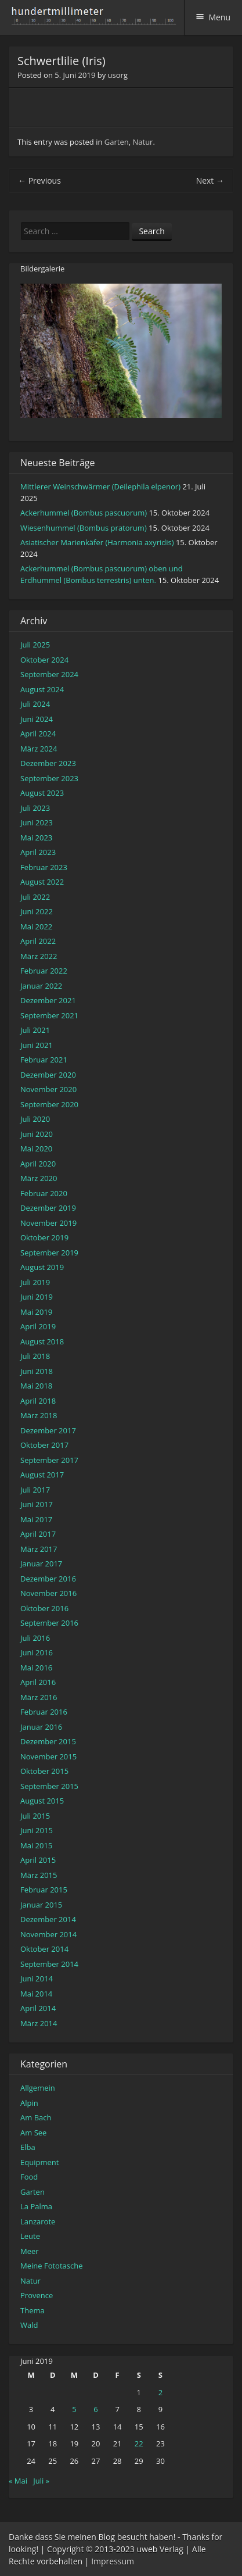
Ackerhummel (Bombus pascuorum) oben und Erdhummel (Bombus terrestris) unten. (101, 574)
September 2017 (49, 1460)
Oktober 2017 (44, 1445)
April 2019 (38, 1326)
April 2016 (38, 1682)
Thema (32, 2310)
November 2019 (48, 1223)
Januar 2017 (41, 1563)
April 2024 (38, 733)
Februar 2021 (43, 1059)
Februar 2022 (43, 970)
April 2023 (38, 852)
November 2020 (48, 1089)
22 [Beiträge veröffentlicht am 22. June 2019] (139, 2443)
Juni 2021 (36, 1045)
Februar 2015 (43, 1889)
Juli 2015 (35, 1816)
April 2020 (38, 1163)
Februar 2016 (43, 1711)
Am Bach (35, 2117)
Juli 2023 (35, 808)
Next (210, 180)
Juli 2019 (35, 1282)
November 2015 (48, 1756)
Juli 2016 (35, 1638)
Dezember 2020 (48, 1074)
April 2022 (38, 941)
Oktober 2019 (44, 1237)
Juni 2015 (36, 1830)
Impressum (112, 2561)
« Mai (18, 2480)
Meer (29, 2251)
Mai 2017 (36, 1519)
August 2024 (42, 689)
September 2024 (49, 674)
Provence (36, 2295)
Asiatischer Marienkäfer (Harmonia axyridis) (97, 542)
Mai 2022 (36, 926)
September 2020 (49, 1104)
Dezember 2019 (48, 1208)
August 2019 (42, 1267)
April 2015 (38, 1860)
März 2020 (38, 1178)
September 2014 (49, 1964)
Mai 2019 (36, 1312)
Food (29, 2176)
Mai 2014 (36, 1993)
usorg (118, 75)
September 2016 (49, 1623)
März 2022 (38, 956)
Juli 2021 (35, 1030)
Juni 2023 (36, 822)
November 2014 (48, 1934)
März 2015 (38, 1875)
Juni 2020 (36, 1134)
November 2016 (48, 1593)
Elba (27, 2147)
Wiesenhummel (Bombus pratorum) (83, 528)
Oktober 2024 (44, 659)
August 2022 (42, 881)
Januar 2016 (41, 1727)
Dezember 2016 (48, 1578)
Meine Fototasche (51, 2265)
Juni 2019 (36, 1296)
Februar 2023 (43, 867)
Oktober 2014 (44, 1949)
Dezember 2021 (48, 1000)
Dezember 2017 (48, 1430)
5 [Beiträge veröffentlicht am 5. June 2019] (74, 2409)
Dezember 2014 (48, 1919)
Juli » (41, 2480)
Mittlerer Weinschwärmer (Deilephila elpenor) (100, 486)
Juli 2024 (35, 704)
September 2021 (49, 1015)
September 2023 (49, 778)
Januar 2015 (41, 1904)
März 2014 (38, 2023)
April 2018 (38, 1401)
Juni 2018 (36, 1371)
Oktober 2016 (44, 1608)
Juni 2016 (36, 1652)
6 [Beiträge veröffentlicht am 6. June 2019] (95, 2409)
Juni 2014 (36, 1978)
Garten (116, 142)
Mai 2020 (36, 1148)
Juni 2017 (36, 1504)
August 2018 (42, 1341)
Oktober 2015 (44, 1771)
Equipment (39, 2162)
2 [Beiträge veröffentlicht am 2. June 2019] (160, 2392)
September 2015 (49, 1786)
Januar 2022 (41, 986)
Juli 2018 (35, 1356)
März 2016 (38, 1697)
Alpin (29, 2103)
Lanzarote (37, 2221)
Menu (219, 17)
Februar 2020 (43, 1193)
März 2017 (38, 1549)
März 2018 (38, 1415)
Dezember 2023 (48, 763)
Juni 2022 (36, 911)
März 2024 (38, 748)
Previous (39, 180)
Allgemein (37, 2088)
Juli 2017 (35, 1489)
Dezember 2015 (48, 1741)
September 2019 (49, 1252)
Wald (29, 2325)
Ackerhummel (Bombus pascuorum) (83, 512)
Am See (33, 2132)
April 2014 (38, 2008)
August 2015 (42, 1800)
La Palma (36, 2206)
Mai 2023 (36, 837)
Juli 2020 (35, 1119)
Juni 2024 (36, 719)
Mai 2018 (36, 1385)
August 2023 (42, 793)
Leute (30, 2236)
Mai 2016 (36, 1667)
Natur (143, 142)
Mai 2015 (36, 1845)
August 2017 (42, 1474)
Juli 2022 (35, 897)
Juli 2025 (35, 644)
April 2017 (38, 1534)
